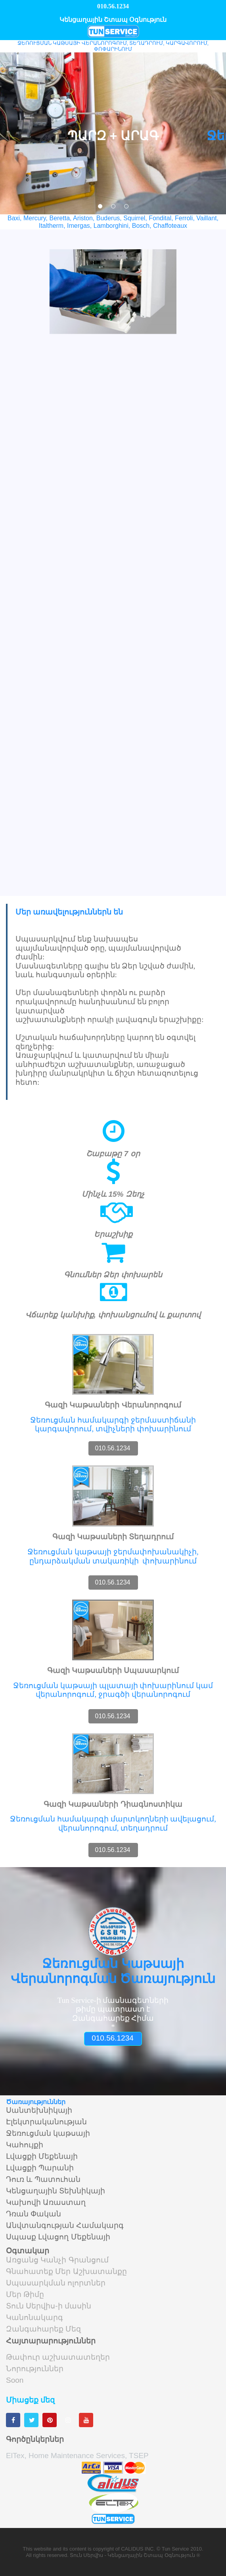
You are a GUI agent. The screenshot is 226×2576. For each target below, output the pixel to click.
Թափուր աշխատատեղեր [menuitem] (58, 2357)
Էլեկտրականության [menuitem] (46, 2122)
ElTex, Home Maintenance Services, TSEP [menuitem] (77, 2456)
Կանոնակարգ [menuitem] (34, 2318)
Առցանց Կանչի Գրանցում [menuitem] (57, 2260)
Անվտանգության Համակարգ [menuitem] (65, 2225)
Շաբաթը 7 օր (113, 1153)
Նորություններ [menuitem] (34, 2369)
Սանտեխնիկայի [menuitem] (39, 2110)
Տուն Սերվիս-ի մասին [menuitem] (48, 2306)
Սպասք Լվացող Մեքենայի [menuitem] (58, 2237)
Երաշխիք (113, 1234)
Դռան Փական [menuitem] (33, 2214)
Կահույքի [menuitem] (24, 2145)
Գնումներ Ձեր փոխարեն (113, 1275)
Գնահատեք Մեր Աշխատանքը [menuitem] (66, 2272)
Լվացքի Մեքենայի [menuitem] (42, 2156)
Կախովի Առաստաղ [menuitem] (46, 2202)
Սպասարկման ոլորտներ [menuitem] (55, 2283)
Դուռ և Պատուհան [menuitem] (43, 2179)
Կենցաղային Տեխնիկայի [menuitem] (55, 2191)
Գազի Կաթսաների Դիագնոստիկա (113, 1804)
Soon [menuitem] (14, 2380)
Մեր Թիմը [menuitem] (25, 2295)
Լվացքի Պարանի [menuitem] (40, 2168)
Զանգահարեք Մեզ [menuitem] (43, 2329)
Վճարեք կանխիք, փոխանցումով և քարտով (112, 1315)
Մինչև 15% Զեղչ (113, 1194)
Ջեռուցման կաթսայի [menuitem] (48, 2133)
